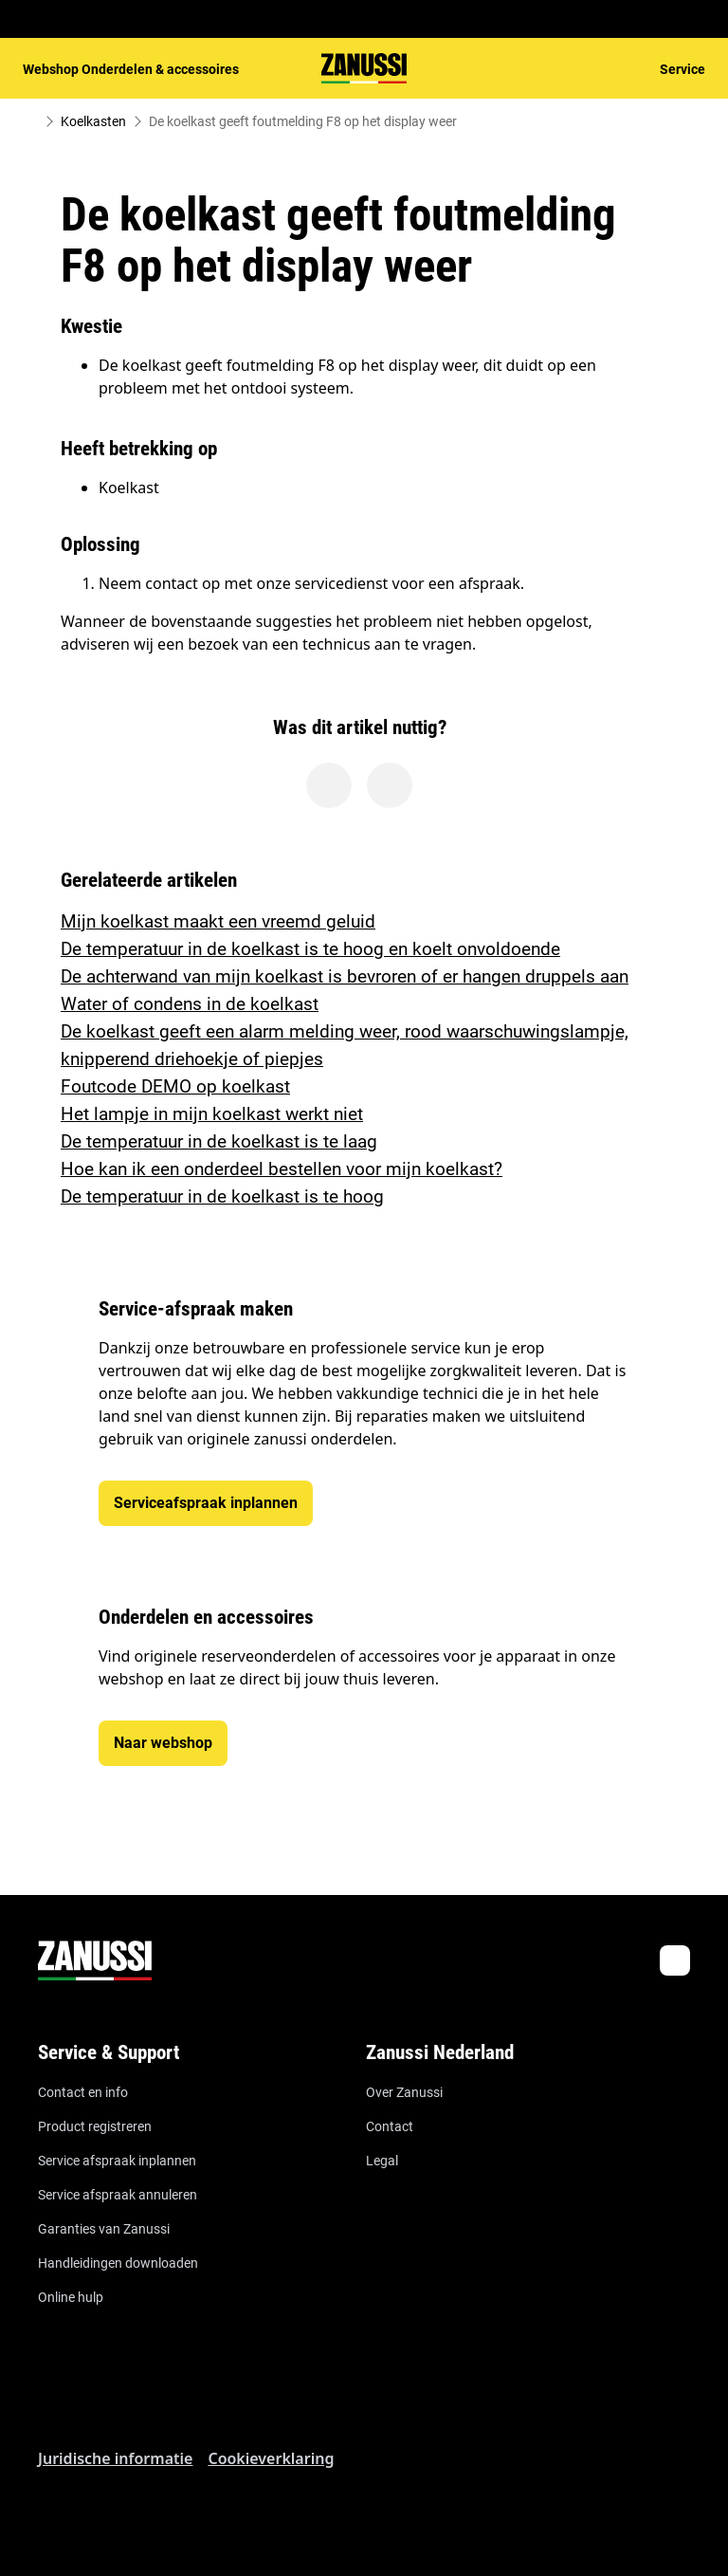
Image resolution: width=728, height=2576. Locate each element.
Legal (382, 2160)
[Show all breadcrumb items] (30, 121)
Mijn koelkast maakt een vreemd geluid (218, 921)
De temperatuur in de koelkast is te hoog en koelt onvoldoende (310, 949)
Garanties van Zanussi (104, 2228)
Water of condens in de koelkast (189, 1004)
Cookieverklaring (271, 2458)
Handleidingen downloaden (118, 2263)
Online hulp (70, 2297)
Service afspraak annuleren (117, 2194)
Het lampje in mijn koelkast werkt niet (212, 1114)
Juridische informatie (115, 2458)
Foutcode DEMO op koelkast (175, 1086)
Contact (389, 2126)
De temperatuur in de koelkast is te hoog (222, 1196)
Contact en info (83, 2092)
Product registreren (95, 2126)
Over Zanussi (404, 2092)
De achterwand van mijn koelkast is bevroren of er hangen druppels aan (344, 976)
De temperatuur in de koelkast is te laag (219, 1141)
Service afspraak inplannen (117, 2160)
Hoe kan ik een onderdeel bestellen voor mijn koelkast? (281, 1169)
